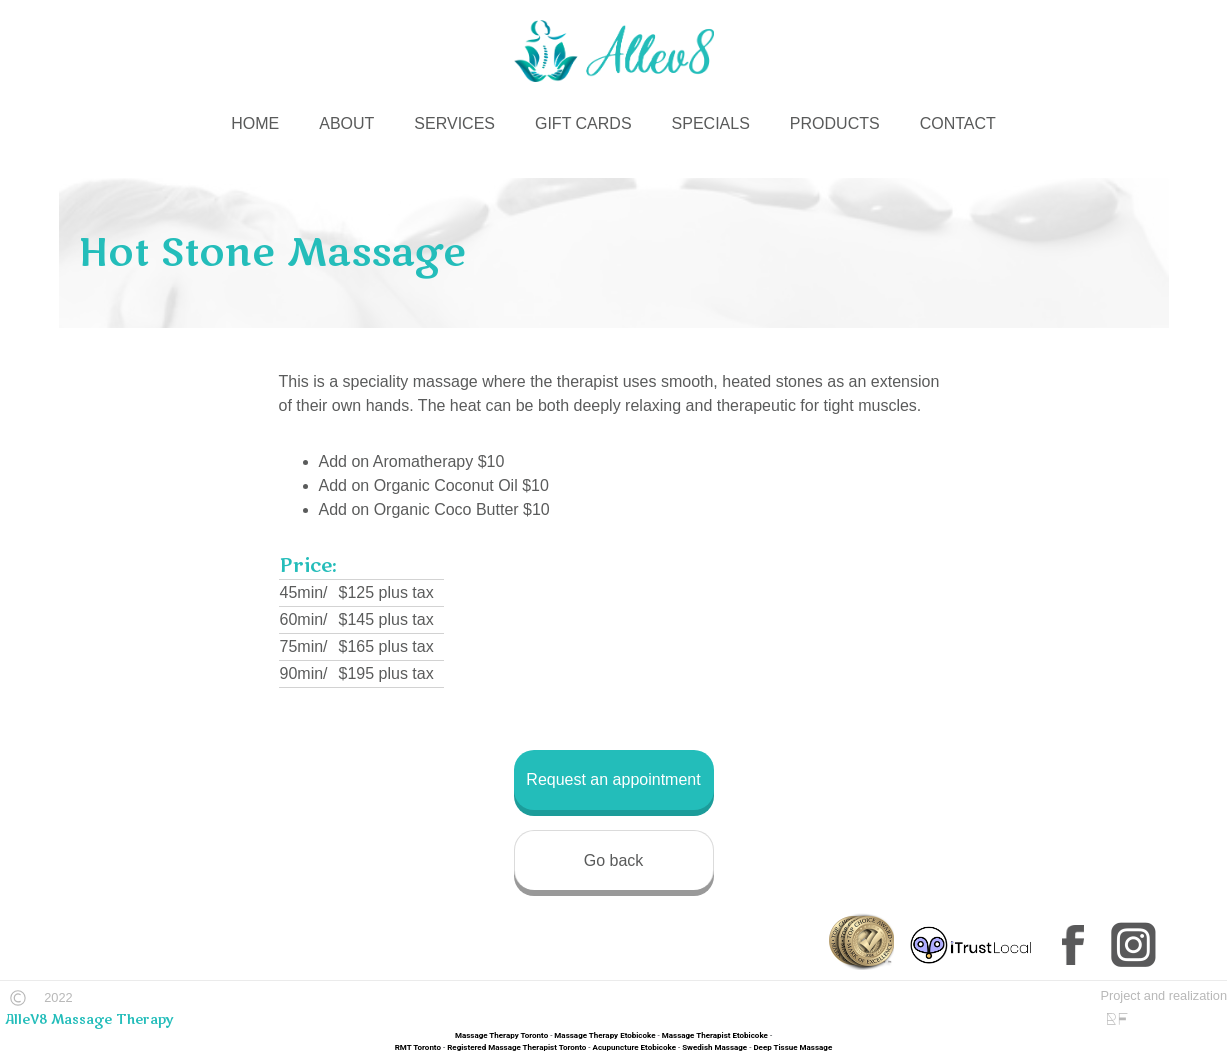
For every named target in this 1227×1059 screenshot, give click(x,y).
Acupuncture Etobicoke (634, 1047)
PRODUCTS (835, 123)
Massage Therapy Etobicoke (604, 1035)
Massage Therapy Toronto (501, 1035)
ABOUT (346, 123)
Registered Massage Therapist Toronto (516, 1047)
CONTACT (958, 123)
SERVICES (454, 123)
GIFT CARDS (583, 123)
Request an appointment (613, 779)
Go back (614, 860)
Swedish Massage (714, 1047)
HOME (255, 123)
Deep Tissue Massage (792, 1047)
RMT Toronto (418, 1047)
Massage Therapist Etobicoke (715, 1035)
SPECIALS (711, 123)
